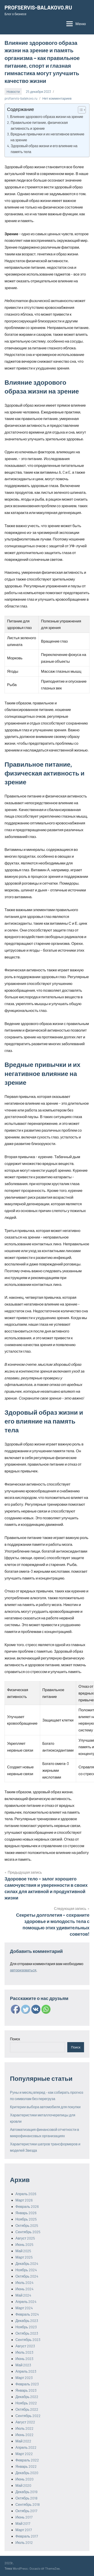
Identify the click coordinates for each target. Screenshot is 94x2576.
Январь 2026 (25, 2213)
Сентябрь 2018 (27, 2504)
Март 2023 (24, 2377)
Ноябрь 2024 (26, 2270)
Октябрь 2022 (26, 2409)
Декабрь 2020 (26, 2472)
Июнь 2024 (24, 2289)
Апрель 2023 (25, 2371)
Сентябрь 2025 (27, 2232)
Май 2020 (23, 2485)
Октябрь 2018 (26, 2498)
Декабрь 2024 (26, 2263)
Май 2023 (23, 2365)
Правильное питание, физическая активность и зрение (39, 125)
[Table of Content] (82, 109)
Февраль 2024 (27, 2314)
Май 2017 (22, 2523)
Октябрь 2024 (26, 2276)
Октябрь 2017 (26, 2511)
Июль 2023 (24, 2352)
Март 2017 (23, 2530)
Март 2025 (24, 2257)
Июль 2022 (24, 2428)
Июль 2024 (24, 2282)
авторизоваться (23, 1970)
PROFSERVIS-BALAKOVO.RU (38, 7)
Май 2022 (23, 2441)
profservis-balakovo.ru (21, 98)
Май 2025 (23, 2251)
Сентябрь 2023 (27, 2339)
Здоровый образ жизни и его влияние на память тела (44, 149)
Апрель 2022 (25, 2447)
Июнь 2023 (24, 2358)
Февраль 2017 (26, 2536)
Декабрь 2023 (26, 2320)
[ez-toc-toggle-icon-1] (80, 110)
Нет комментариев (57, 98)
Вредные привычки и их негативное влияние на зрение (47, 137)
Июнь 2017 (24, 2517)
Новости (13, 91)
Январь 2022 (26, 2466)
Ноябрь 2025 (26, 2219)
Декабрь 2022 (26, 2396)
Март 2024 (24, 2308)
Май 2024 (23, 2295)
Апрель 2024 (25, 2301)
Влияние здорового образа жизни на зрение (46, 116)
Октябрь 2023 (26, 2333)
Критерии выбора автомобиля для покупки (45, 2107)
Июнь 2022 (24, 2434)
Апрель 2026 (25, 2194)
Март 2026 (24, 2200)
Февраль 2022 (27, 2460)
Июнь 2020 (24, 2479)
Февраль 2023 (27, 2384)
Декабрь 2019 (26, 2492)
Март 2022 (24, 2453)
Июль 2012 (24, 2542)
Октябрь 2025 (26, 2225)
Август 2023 (25, 2346)
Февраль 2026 (27, 2206)
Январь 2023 (25, 2390)
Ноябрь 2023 (26, 2327)
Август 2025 (25, 2238)
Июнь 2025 (24, 2244)
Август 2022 (25, 2422)
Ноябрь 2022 (26, 2403)
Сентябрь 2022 (28, 2415)
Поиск (15, 2039)
